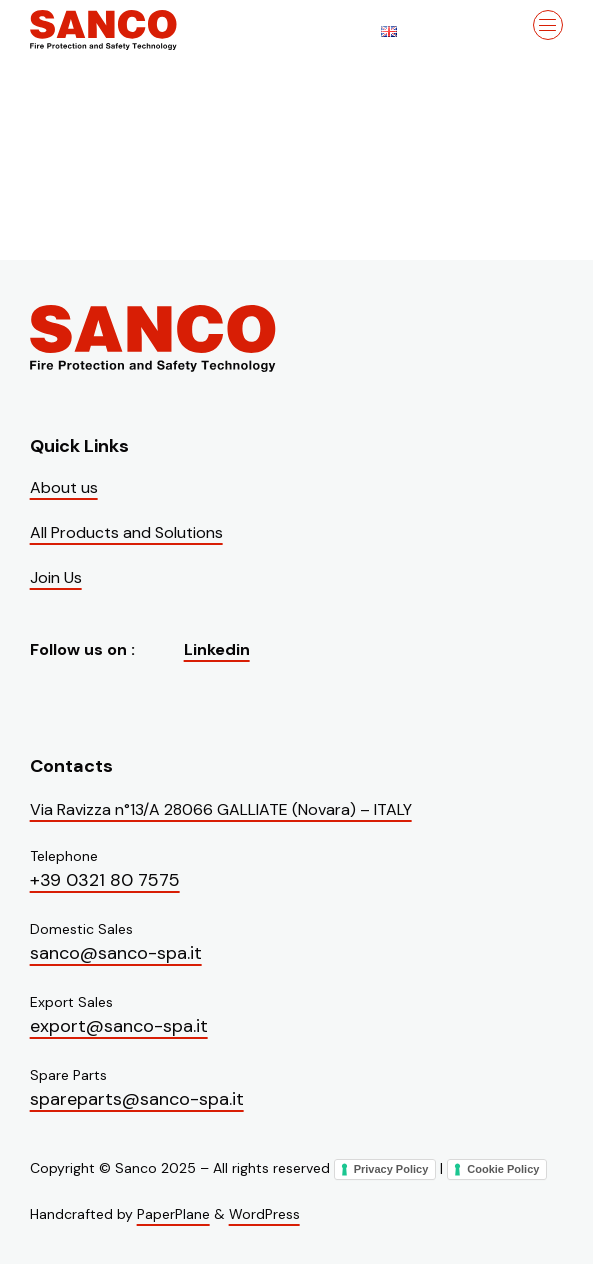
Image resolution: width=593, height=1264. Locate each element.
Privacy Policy (391, 1169)
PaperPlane (173, 1214)
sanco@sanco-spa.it (116, 953)
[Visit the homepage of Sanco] (130, 30)
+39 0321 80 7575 (105, 880)
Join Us (56, 577)
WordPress (264, 1214)
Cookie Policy (503, 1169)
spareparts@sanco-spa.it (137, 1099)
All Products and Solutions (126, 532)
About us (64, 487)
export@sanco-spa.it (119, 1026)
